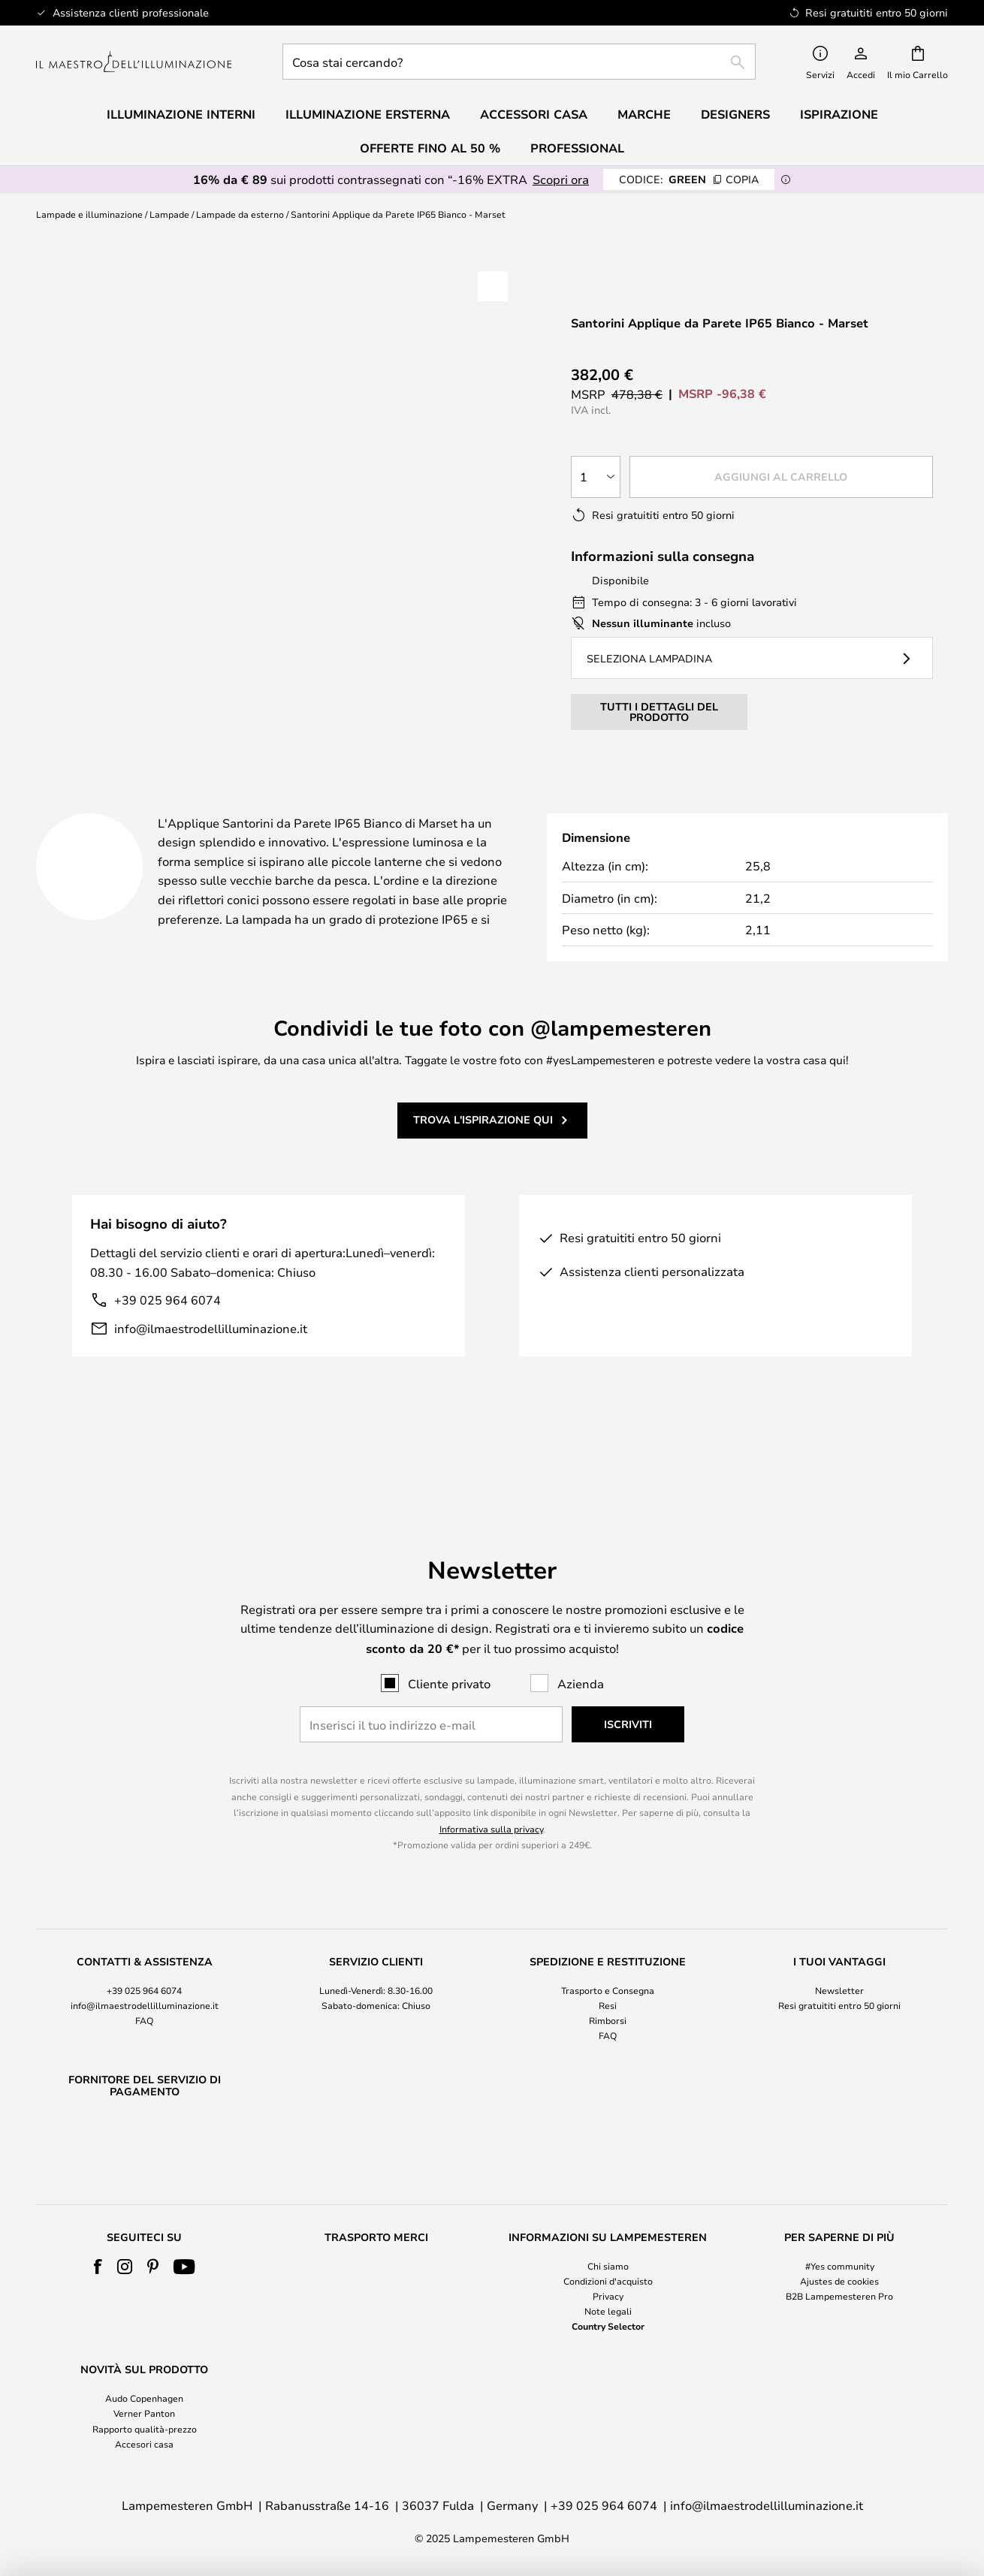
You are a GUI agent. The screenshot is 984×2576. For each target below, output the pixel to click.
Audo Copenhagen (144, 2398)
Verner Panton (144, 2413)
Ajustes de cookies (839, 2281)
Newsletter (839, 1951)
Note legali (608, 2311)
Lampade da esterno (240, 214)
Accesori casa (144, 2444)
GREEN (689, 179)
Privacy (608, 2296)
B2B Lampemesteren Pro (839, 2296)
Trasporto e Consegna (607, 1951)
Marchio (610, 806)
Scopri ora (561, 179)
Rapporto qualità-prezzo (144, 2429)
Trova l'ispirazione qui (483, 1138)
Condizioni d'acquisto (608, 2281)
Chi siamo (608, 2266)
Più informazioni (439, 806)
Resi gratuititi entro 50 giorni (839, 1966)
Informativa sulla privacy (491, 1790)
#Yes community (839, 2266)
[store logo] (133, 62)
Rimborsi (607, 1982)
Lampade (169, 214)
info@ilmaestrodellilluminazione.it (210, 1347)
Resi (608, 1966)
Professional (577, 148)
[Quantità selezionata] (595, 477)
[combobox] (519, 61)
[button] (493, 286)
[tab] (185, 807)
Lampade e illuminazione (89, 214)
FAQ (144, 1982)
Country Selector (608, 2326)
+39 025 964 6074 (167, 1318)
